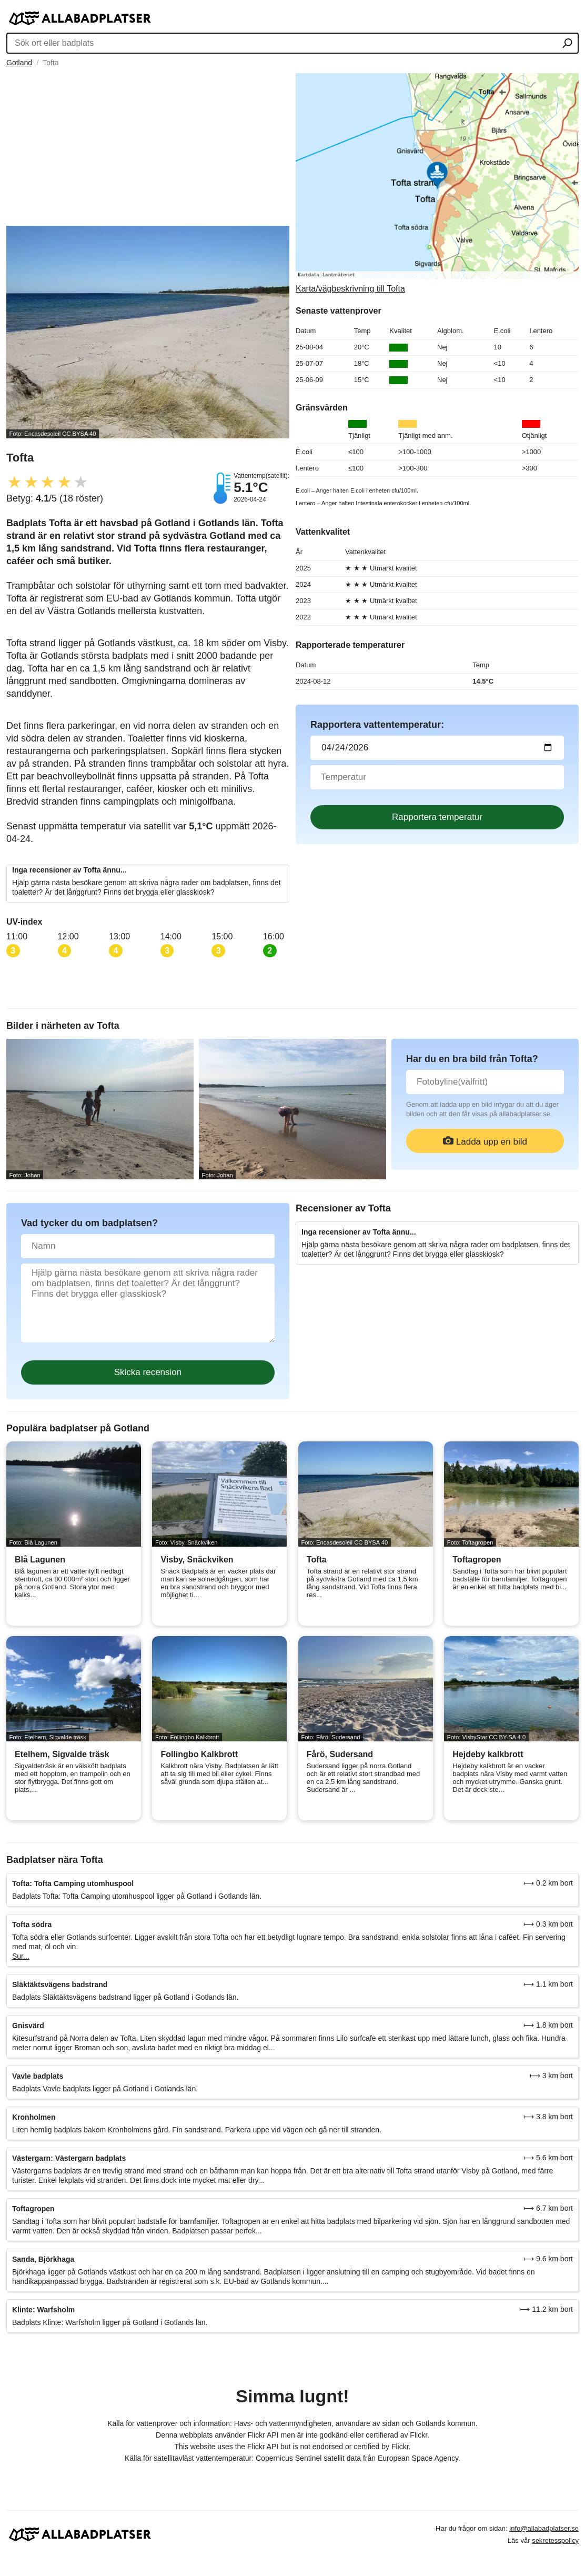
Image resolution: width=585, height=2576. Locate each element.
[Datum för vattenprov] (437, 748)
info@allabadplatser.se (544, 2528)
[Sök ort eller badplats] (567, 44)
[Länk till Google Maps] (437, 183)
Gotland (19, 62)
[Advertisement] (147, 146)
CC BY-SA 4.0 (507, 1737)
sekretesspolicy (555, 2540)
